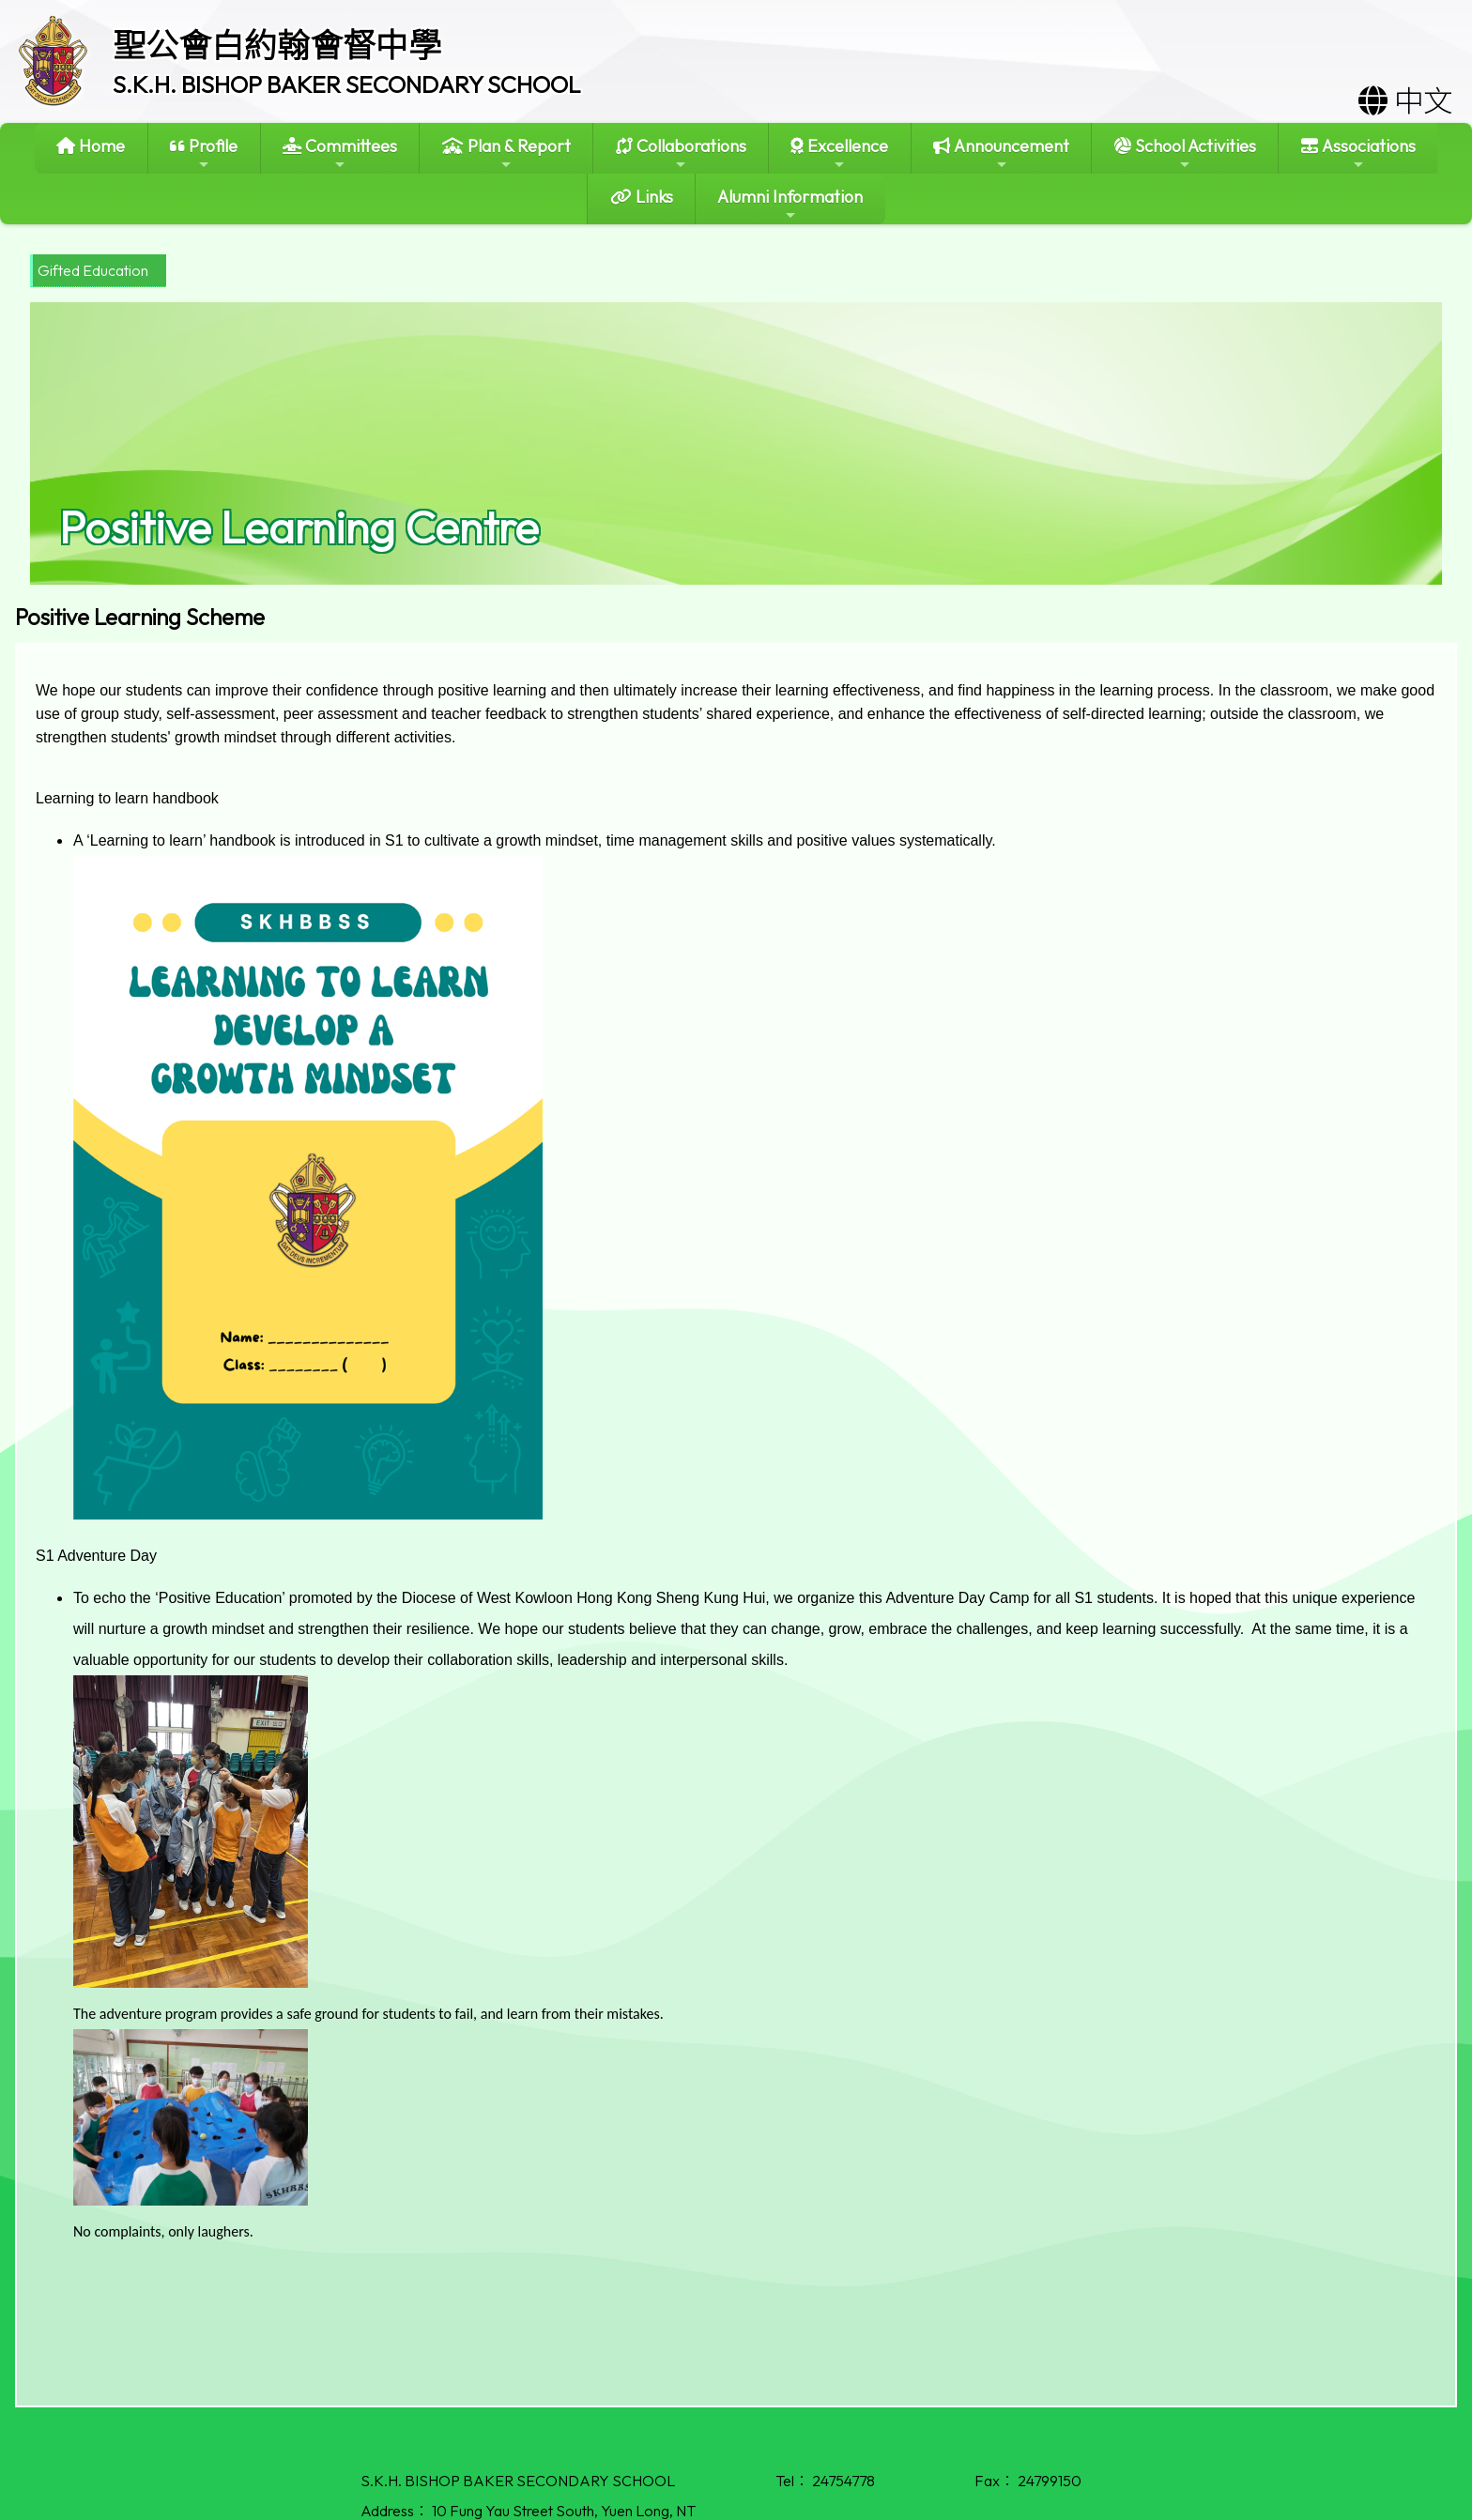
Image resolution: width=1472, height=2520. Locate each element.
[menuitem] (98, 270)
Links (641, 196)
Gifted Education (93, 270)
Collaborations (681, 153)
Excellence (839, 153)
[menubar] (98, 270)
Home (90, 146)
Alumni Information (790, 204)
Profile (204, 153)
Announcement (1001, 153)
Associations (1358, 153)
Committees (340, 153)
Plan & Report (506, 153)
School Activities (1185, 153)
